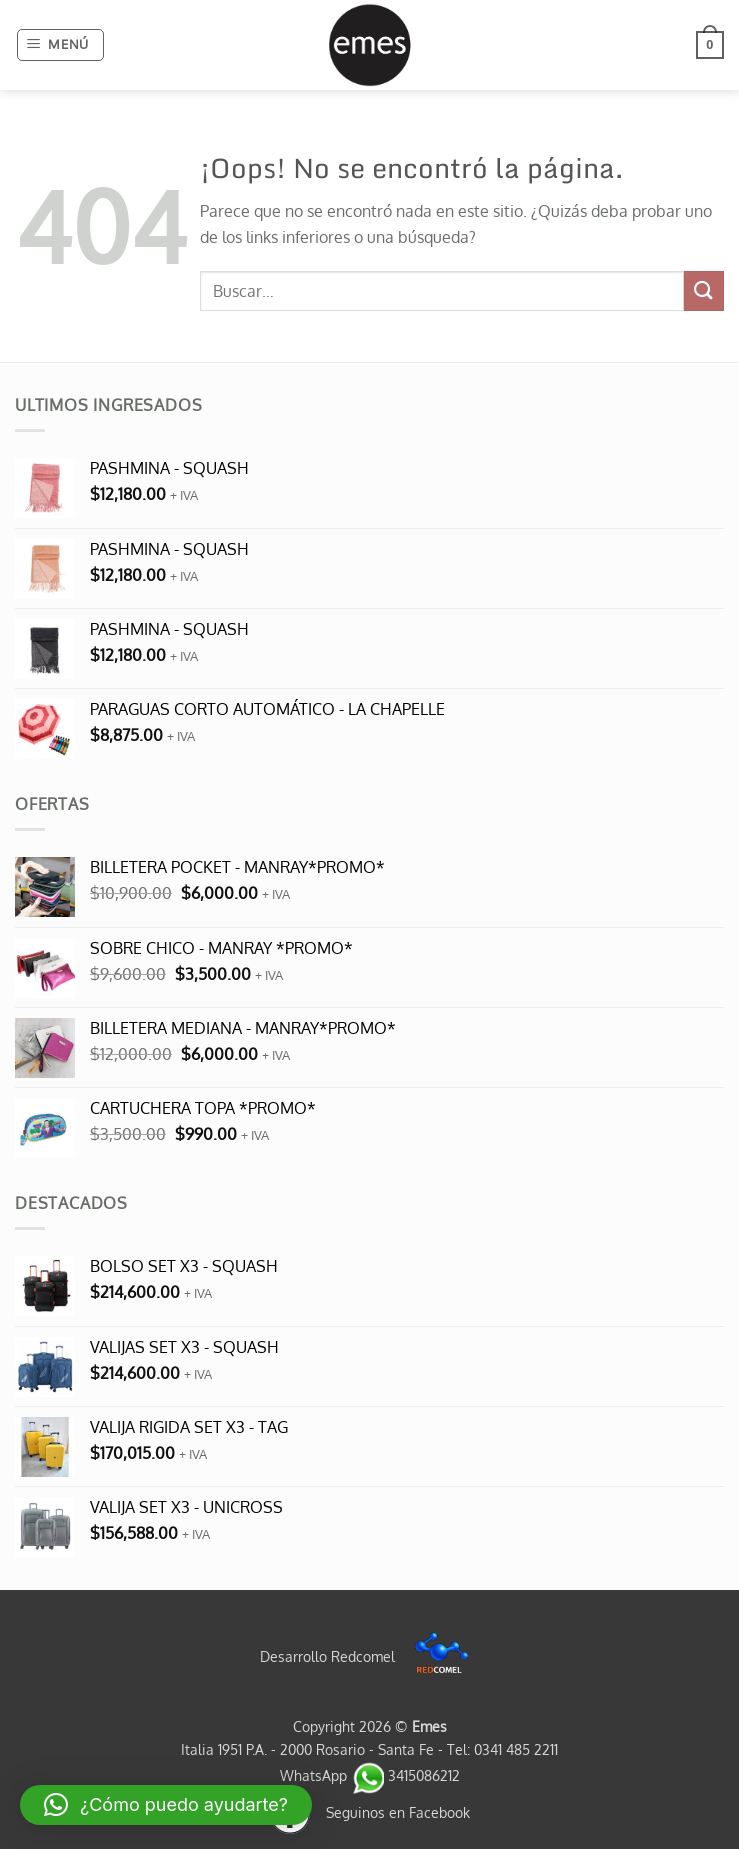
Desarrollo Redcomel (369, 1656)
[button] (61, 45)
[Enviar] (704, 290)
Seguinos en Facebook (370, 1812)
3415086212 (405, 1775)
